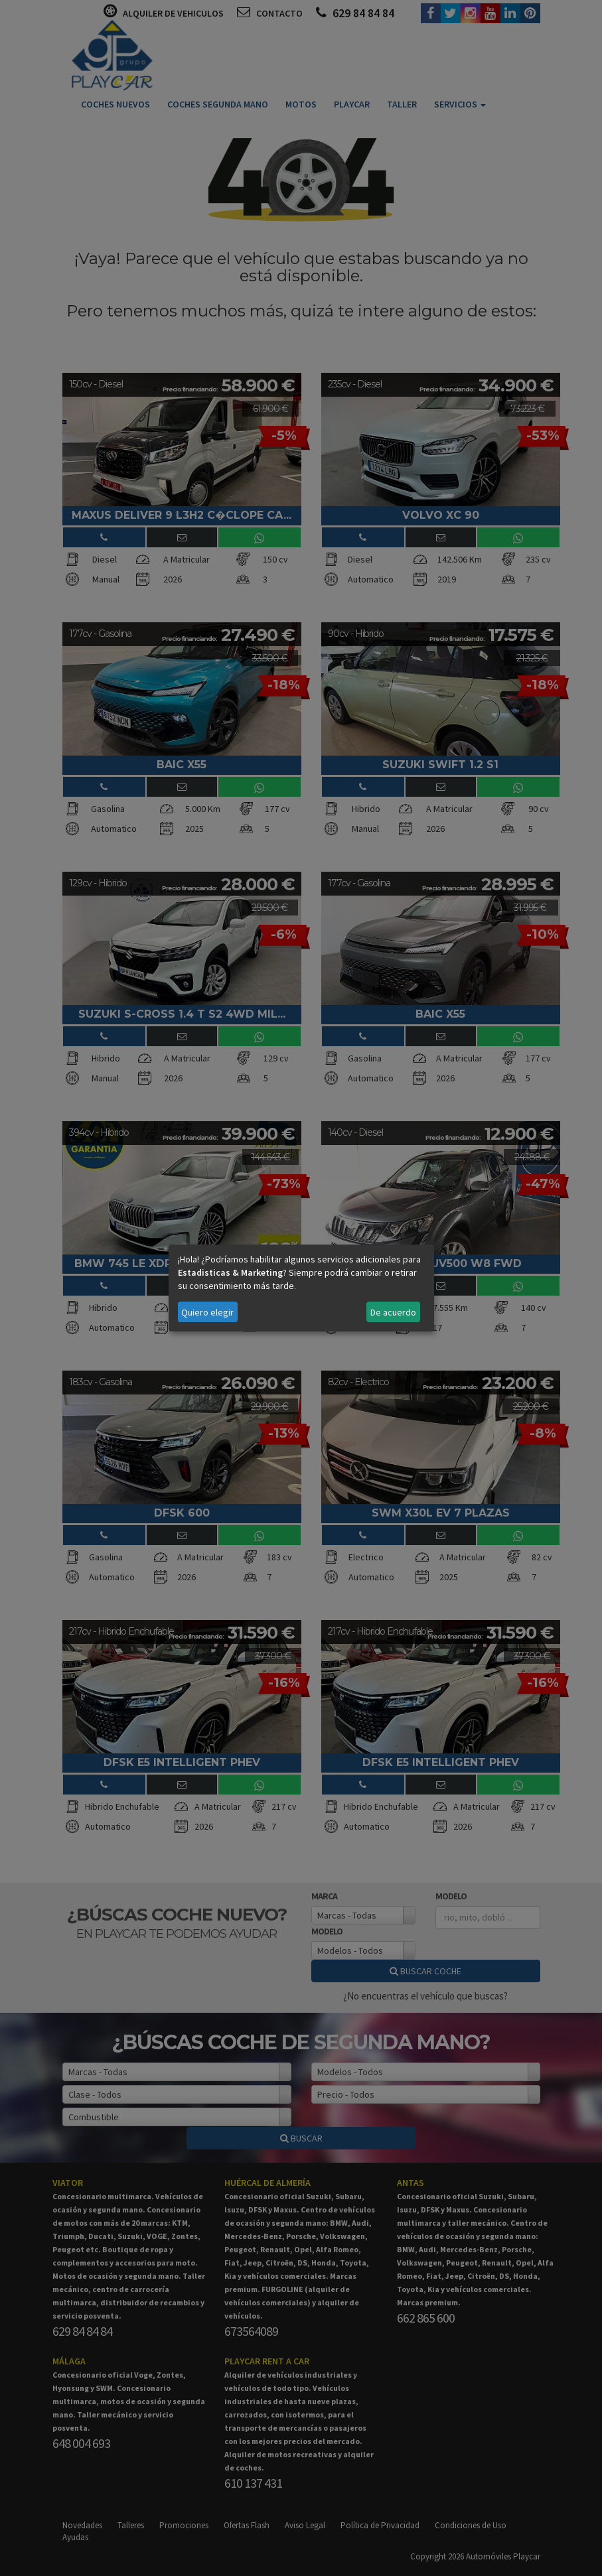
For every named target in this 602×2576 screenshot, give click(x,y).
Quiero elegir (207, 1312)
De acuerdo (393, 1312)
